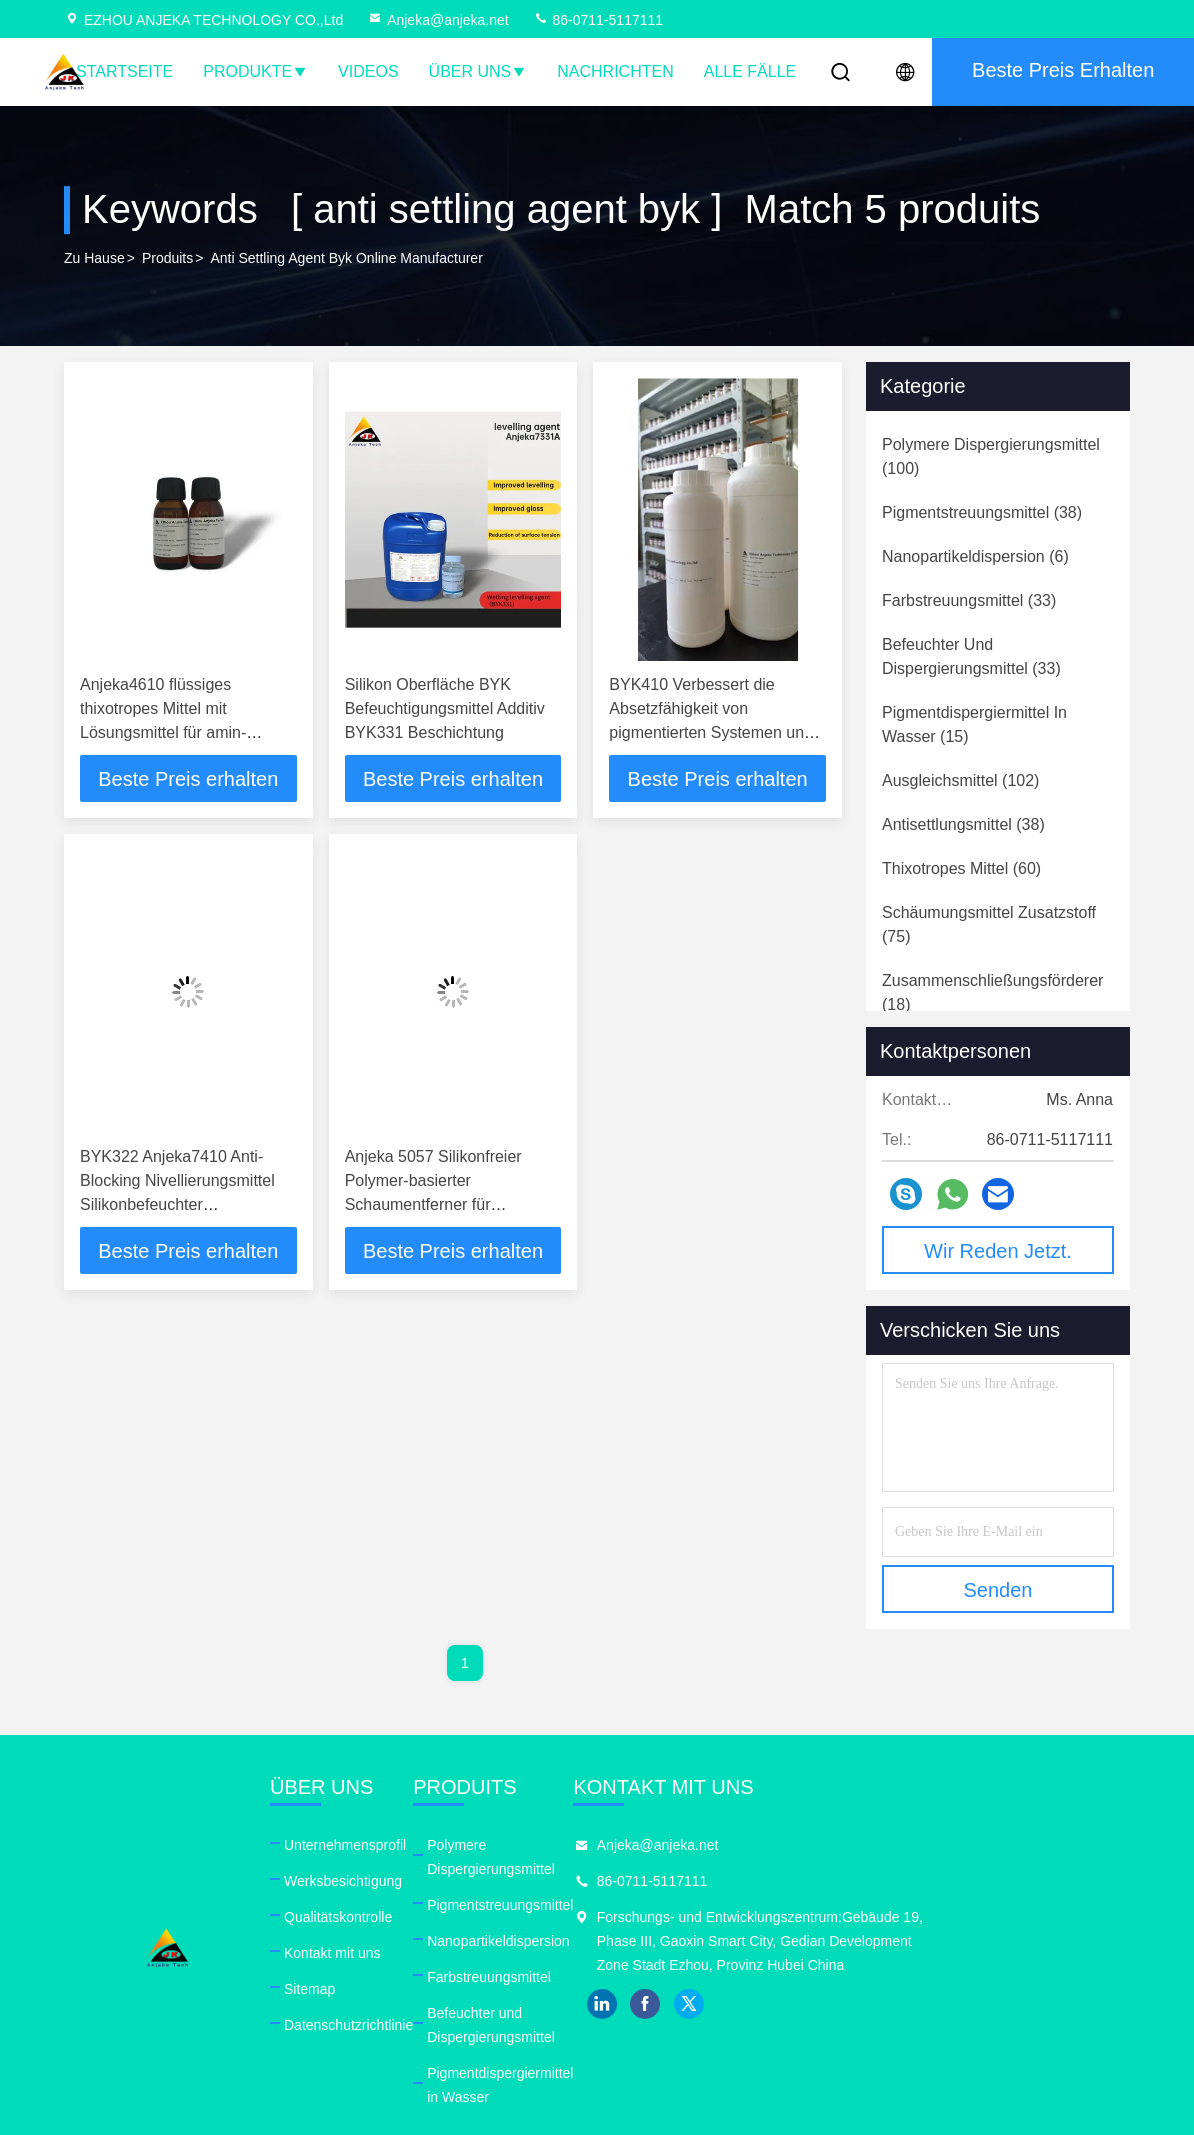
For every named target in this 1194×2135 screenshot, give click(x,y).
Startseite (124, 71)
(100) (991, 456)
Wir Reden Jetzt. (998, 1251)
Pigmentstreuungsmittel (592, 1881)
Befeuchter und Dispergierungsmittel (632, 1989)
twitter (909, 2028)
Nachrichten (615, 71)
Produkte (255, 71)
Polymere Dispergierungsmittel (614, 1845)
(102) (960, 780)
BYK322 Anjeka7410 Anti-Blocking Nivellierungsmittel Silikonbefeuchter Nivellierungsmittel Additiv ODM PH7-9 (177, 1205)
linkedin (821, 2028)
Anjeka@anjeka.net (438, 20)
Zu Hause (94, 259)
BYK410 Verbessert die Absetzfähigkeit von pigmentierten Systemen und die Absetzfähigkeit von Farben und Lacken (711, 732)
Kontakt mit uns (378, 1953)
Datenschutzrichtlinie (394, 2025)
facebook (865, 2028)
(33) (969, 600)
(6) (975, 556)
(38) (982, 512)
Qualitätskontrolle (384, 1917)
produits (167, 259)
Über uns (478, 71)
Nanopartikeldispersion (590, 1917)
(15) (974, 724)
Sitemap (355, 1989)
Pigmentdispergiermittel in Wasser (625, 2025)
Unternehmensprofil (391, 1845)
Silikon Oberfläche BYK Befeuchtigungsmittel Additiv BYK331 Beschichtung (445, 708)
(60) (961, 868)
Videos (368, 71)
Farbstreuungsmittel (581, 1953)
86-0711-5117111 (598, 20)
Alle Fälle (750, 71)
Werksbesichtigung (389, 1881)
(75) (989, 924)
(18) (992, 992)
